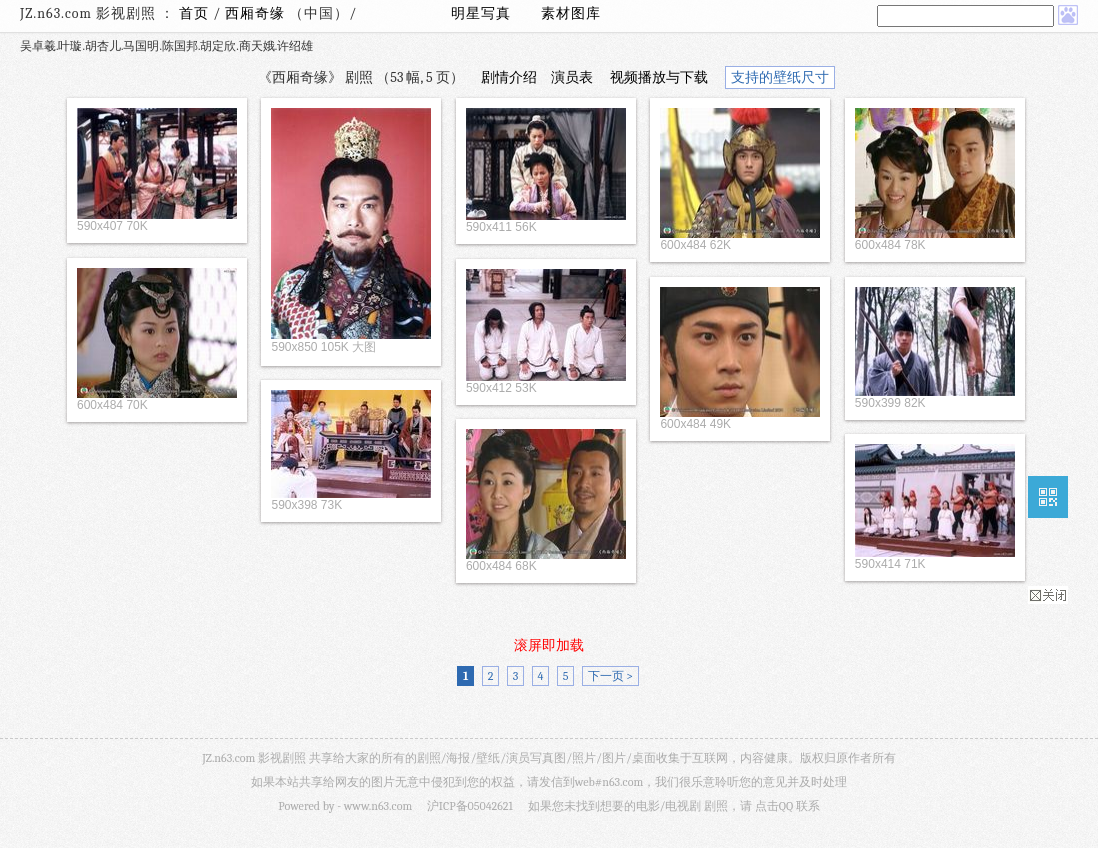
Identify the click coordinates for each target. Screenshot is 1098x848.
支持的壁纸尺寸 (780, 77)
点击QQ (774, 806)
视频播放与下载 (659, 77)
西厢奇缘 (257, 13)
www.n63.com (378, 806)
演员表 (572, 77)
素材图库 (571, 13)
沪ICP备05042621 (470, 806)
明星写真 (481, 13)
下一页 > (610, 676)
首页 (194, 13)
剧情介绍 (509, 77)
